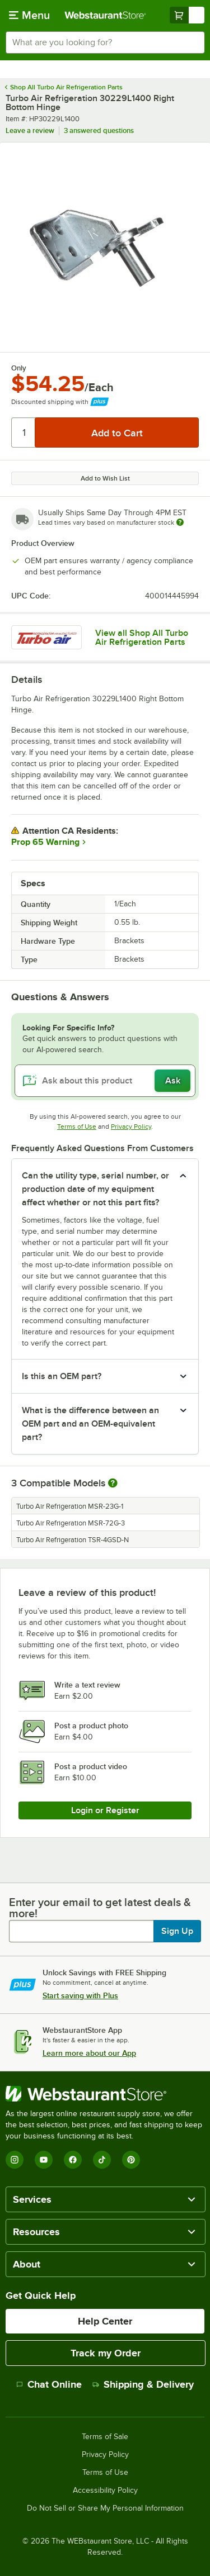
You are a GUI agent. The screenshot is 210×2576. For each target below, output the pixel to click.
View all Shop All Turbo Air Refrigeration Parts (141, 637)
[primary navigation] (29, 15)
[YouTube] (44, 2160)
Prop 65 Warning (45, 842)
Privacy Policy (131, 1126)
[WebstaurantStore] (105, 2094)
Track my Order (106, 2353)
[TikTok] (102, 2160)
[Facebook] (73, 2160)
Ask (172, 1081)
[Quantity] (23, 432)
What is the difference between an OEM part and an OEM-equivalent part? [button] (90, 1423)
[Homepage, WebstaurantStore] (105, 15)
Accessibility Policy (105, 2490)
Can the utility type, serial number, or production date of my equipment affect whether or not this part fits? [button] (95, 1189)
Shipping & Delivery (143, 2384)
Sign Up (177, 1931)
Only (18, 368)
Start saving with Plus (80, 1995)
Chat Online (49, 2384)
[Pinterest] (131, 2160)
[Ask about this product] (105, 1080)
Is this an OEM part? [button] (61, 1376)
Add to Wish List (105, 478)
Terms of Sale (105, 2437)
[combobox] (105, 42)
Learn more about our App (89, 2053)
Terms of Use (76, 1126)
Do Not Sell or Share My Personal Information (105, 2508)
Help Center (105, 2321)
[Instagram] (15, 2160)
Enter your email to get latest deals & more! (100, 1908)
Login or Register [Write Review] (105, 1810)
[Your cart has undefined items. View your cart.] (187, 15)
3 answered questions (99, 130)
